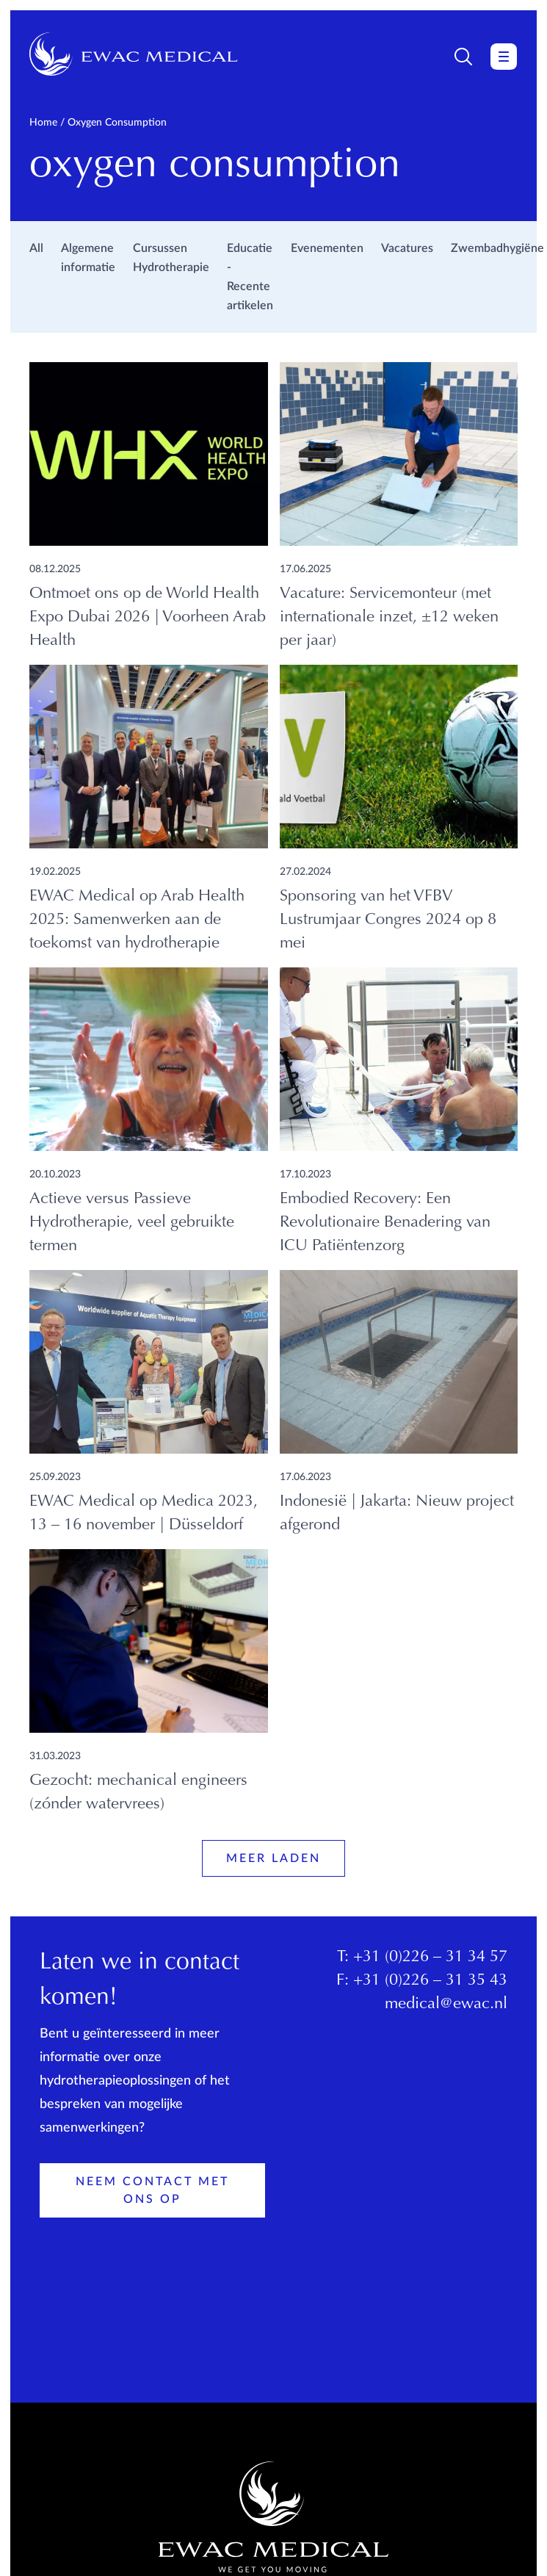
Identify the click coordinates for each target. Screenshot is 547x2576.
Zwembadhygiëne (497, 248)
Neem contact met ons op (152, 2190)
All (36, 248)
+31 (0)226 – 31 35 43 (430, 1981)
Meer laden (273, 1858)
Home (43, 123)
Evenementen (327, 248)
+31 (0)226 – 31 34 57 (430, 1957)
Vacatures (407, 248)
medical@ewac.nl (446, 2004)
